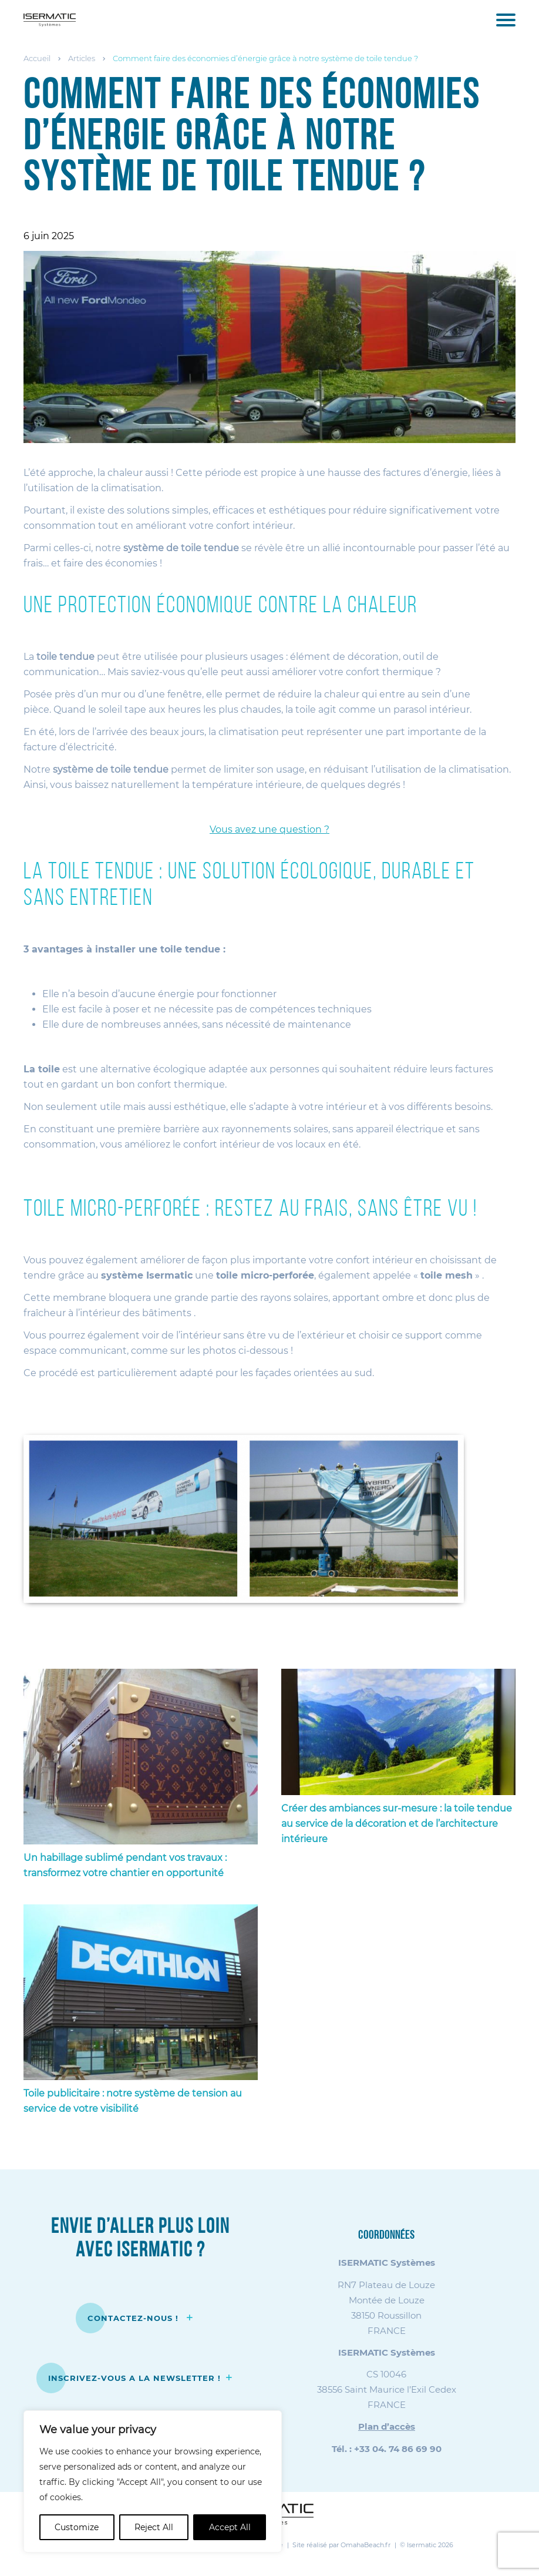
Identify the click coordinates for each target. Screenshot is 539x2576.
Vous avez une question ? (269, 829)
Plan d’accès (386, 2426)
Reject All (153, 2527)
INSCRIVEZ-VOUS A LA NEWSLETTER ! (134, 2378)
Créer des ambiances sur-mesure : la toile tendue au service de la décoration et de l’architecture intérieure (396, 1823)
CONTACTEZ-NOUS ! (134, 2318)
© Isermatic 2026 (426, 2545)
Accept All (230, 2527)
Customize (77, 2527)
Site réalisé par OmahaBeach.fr (341, 2545)
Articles (81, 58)
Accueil (36, 58)
